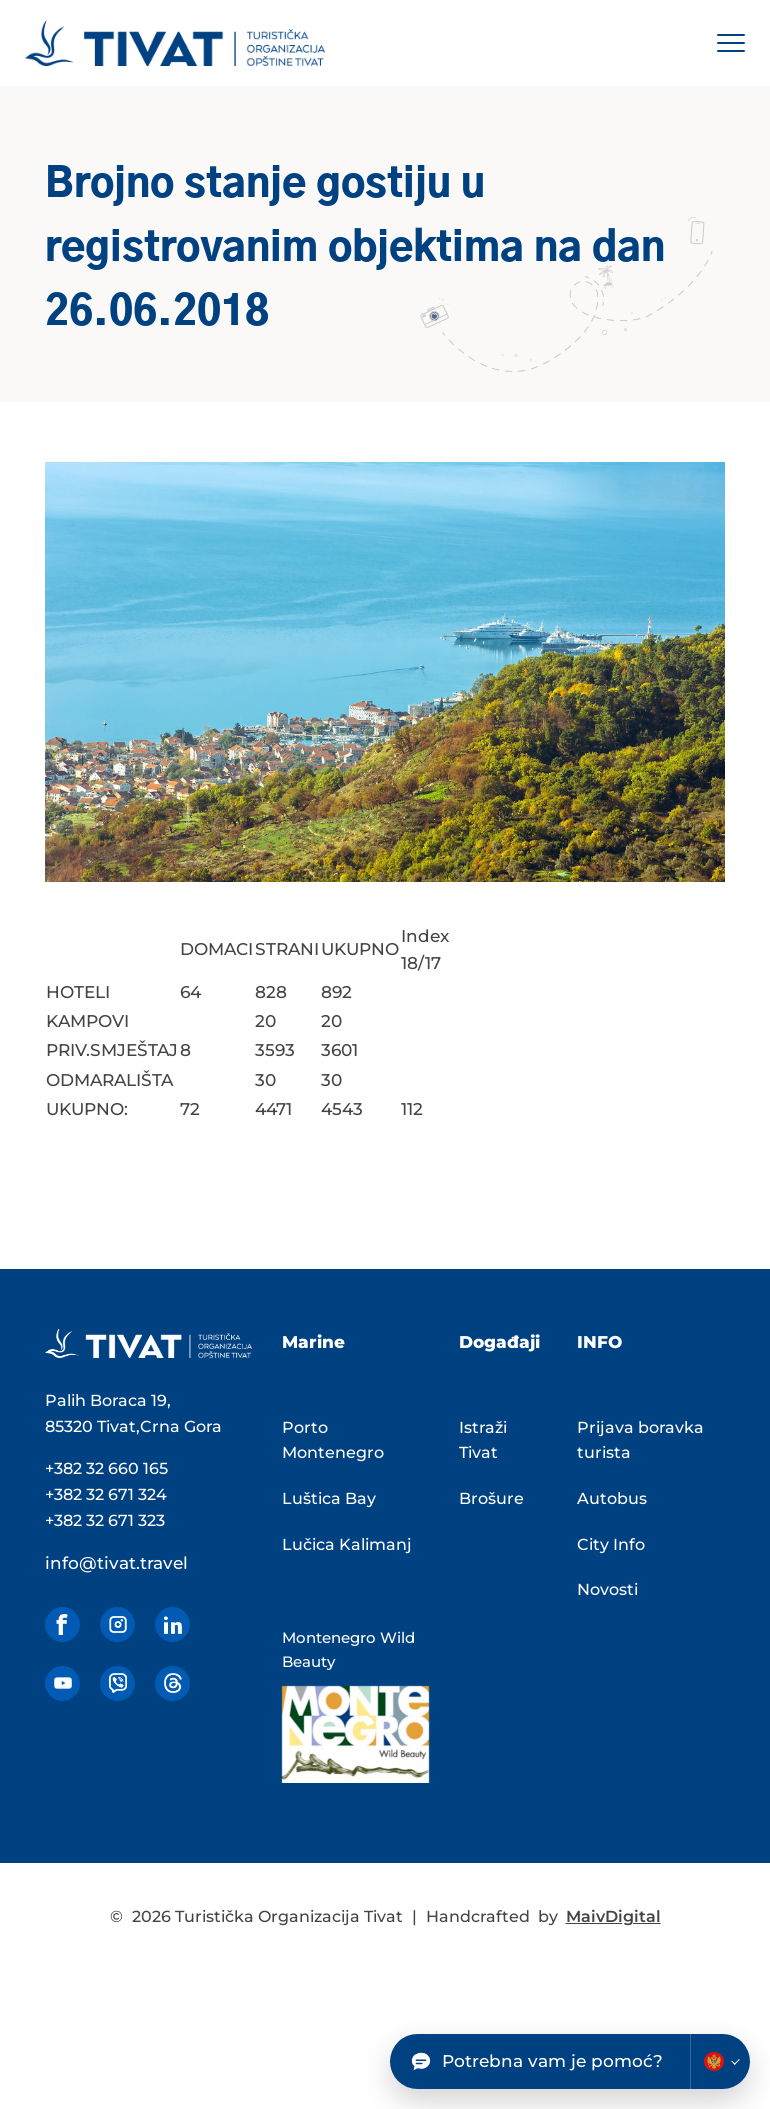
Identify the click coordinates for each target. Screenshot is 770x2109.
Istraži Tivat (483, 1440)
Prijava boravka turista (640, 1440)
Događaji (499, 1342)
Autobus (612, 1498)
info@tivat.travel (116, 1563)
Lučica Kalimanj (347, 1544)
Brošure (491, 1498)
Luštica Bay (329, 1498)
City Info (611, 1544)
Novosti (607, 1589)
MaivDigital (613, 1916)
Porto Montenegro (333, 1440)
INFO (599, 1342)
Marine (313, 1342)
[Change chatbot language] (720, 2061)
